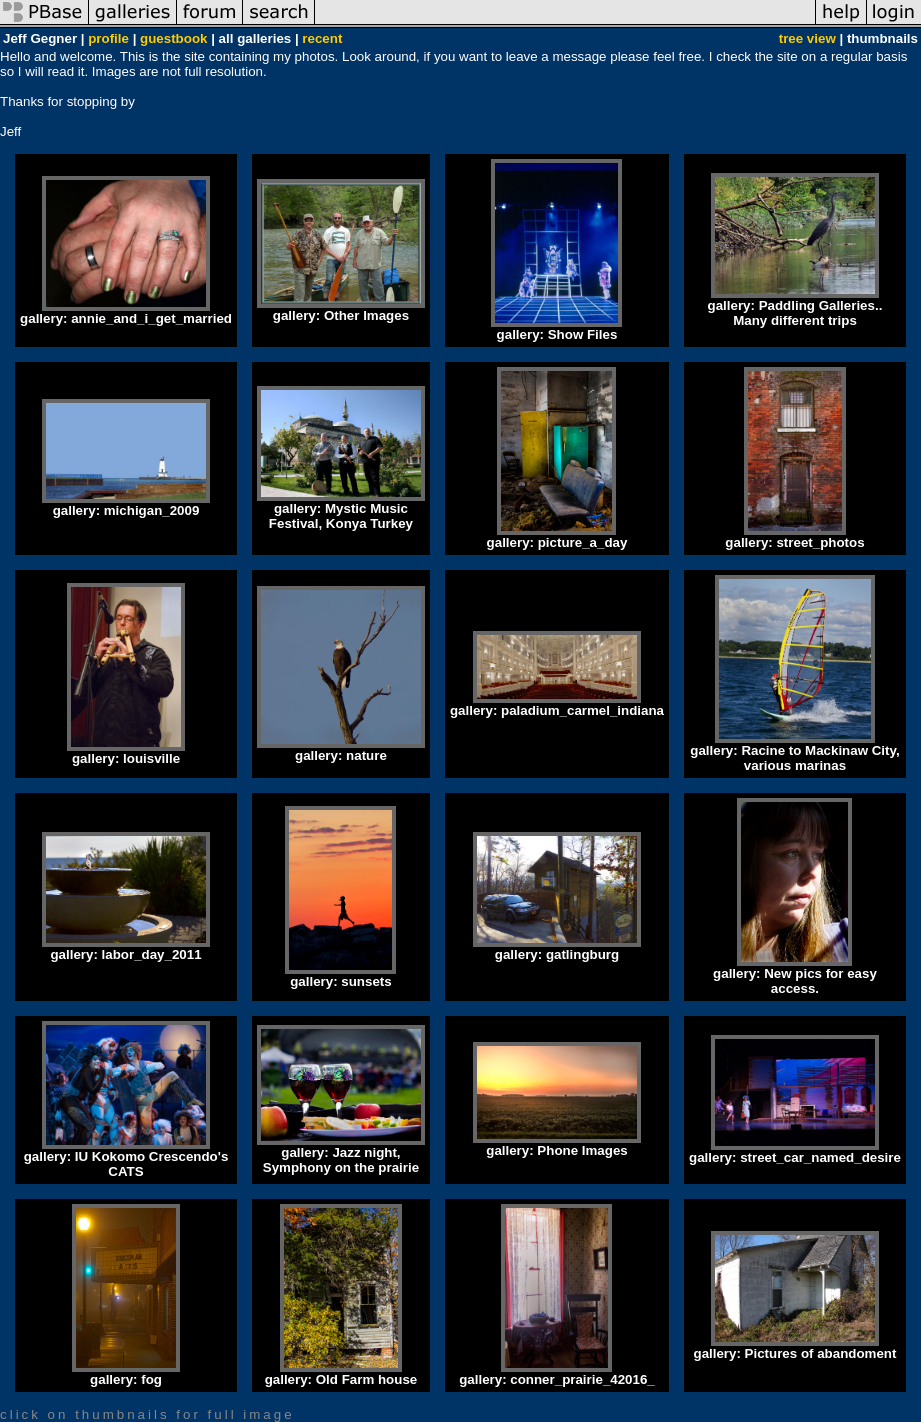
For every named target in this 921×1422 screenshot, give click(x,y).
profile (108, 38)
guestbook (173, 38)
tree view (807, 38)
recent (322, 38)
